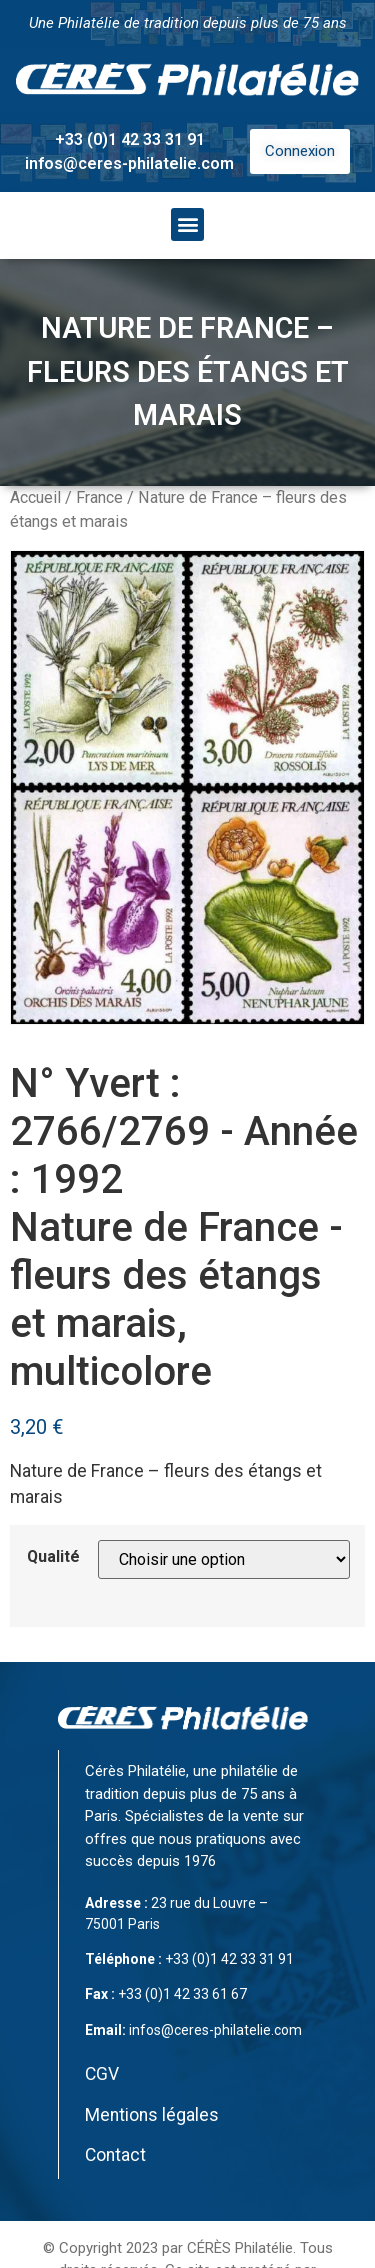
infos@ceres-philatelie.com (129, 163)
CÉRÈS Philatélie (240, 2248)
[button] (187, 224)
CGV (102, 2074)
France (99, 497)
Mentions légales (152, 2115)
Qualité (53, 1557)
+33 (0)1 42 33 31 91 (130, 139)
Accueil (35, 497)
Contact (115, 2155)
